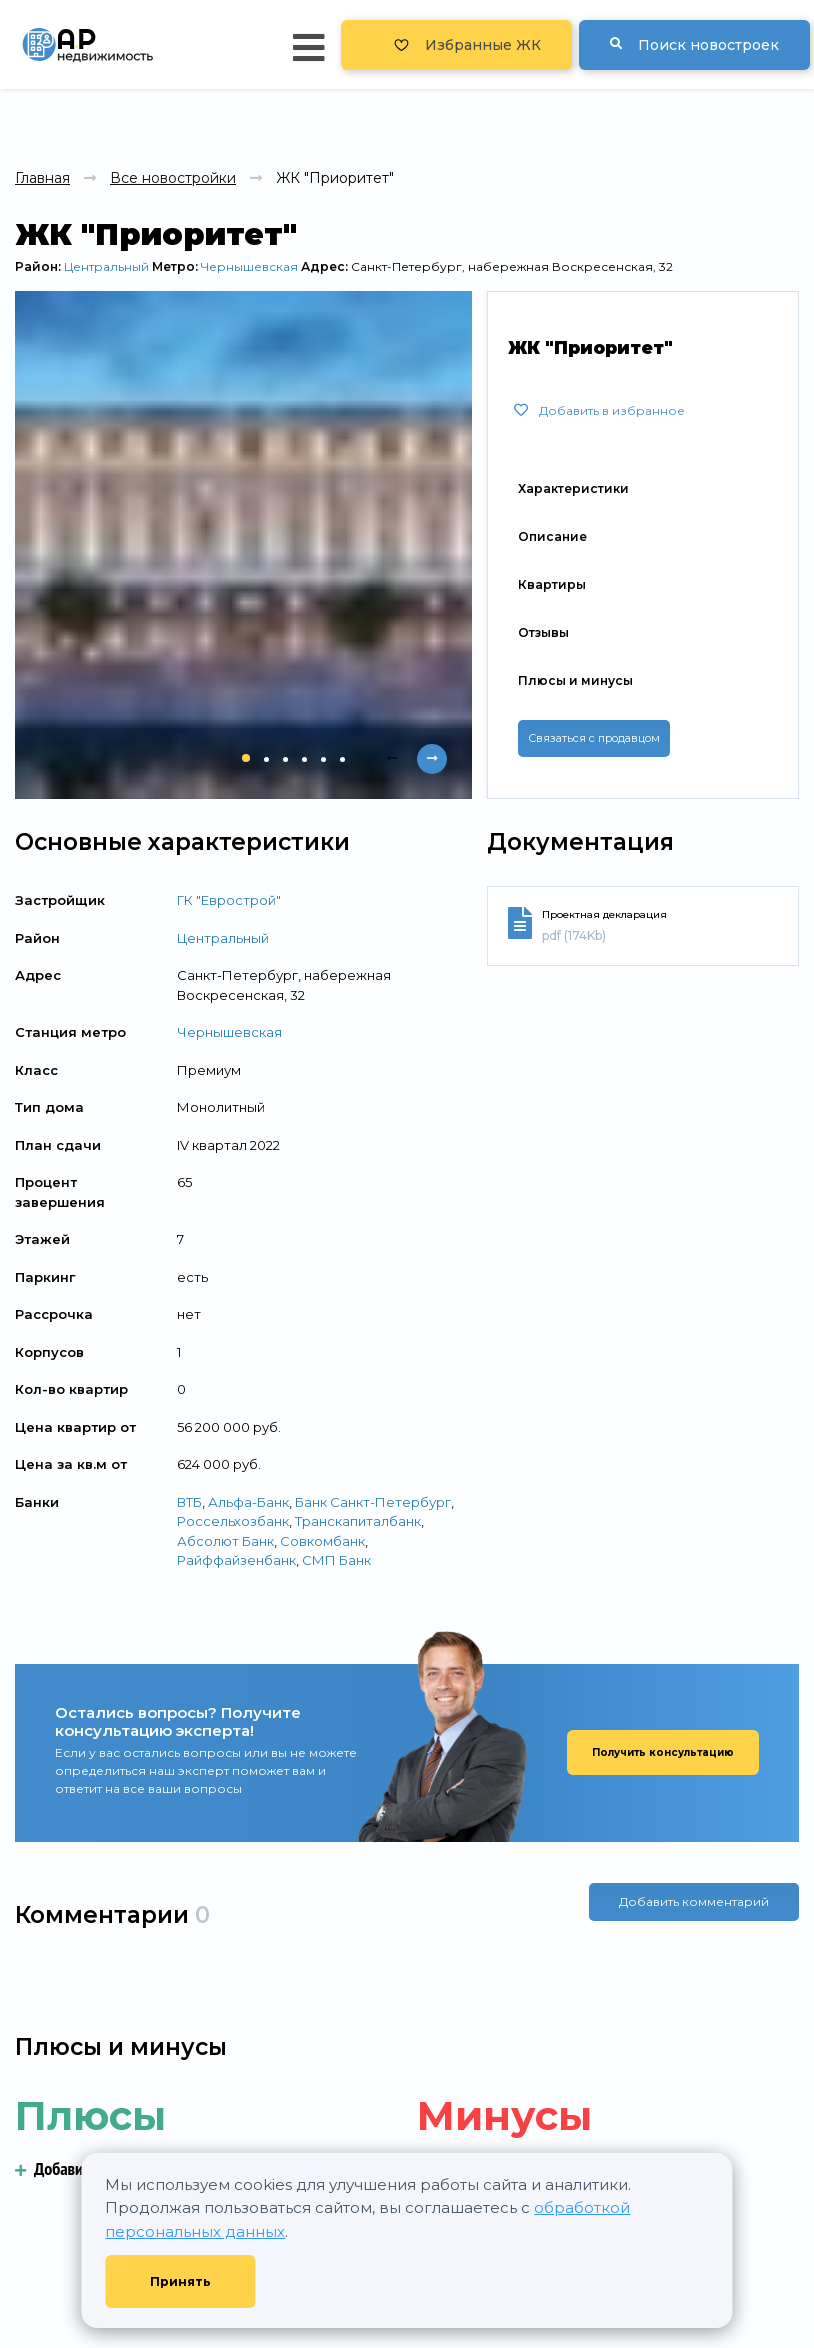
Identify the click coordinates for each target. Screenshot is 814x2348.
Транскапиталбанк (358, 1521)
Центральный (106, 266)
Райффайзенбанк (236, 1560)
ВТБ (189, 1502)
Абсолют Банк (225, 1541)
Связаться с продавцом (594, 738)
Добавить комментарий (694, 1915)
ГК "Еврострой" (229, 900)
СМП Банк (336, 1560)
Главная (42, 178)
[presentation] (392, 759)
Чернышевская (249, 266)
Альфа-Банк (248, 1502)
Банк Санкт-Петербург (373, 1502)
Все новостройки (173, 178)
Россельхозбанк (233, 1521)
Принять (180, 2281)
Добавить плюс (74, 2168)
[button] (246, 758)
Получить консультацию (663, 1752)
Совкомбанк (322, 1541)
